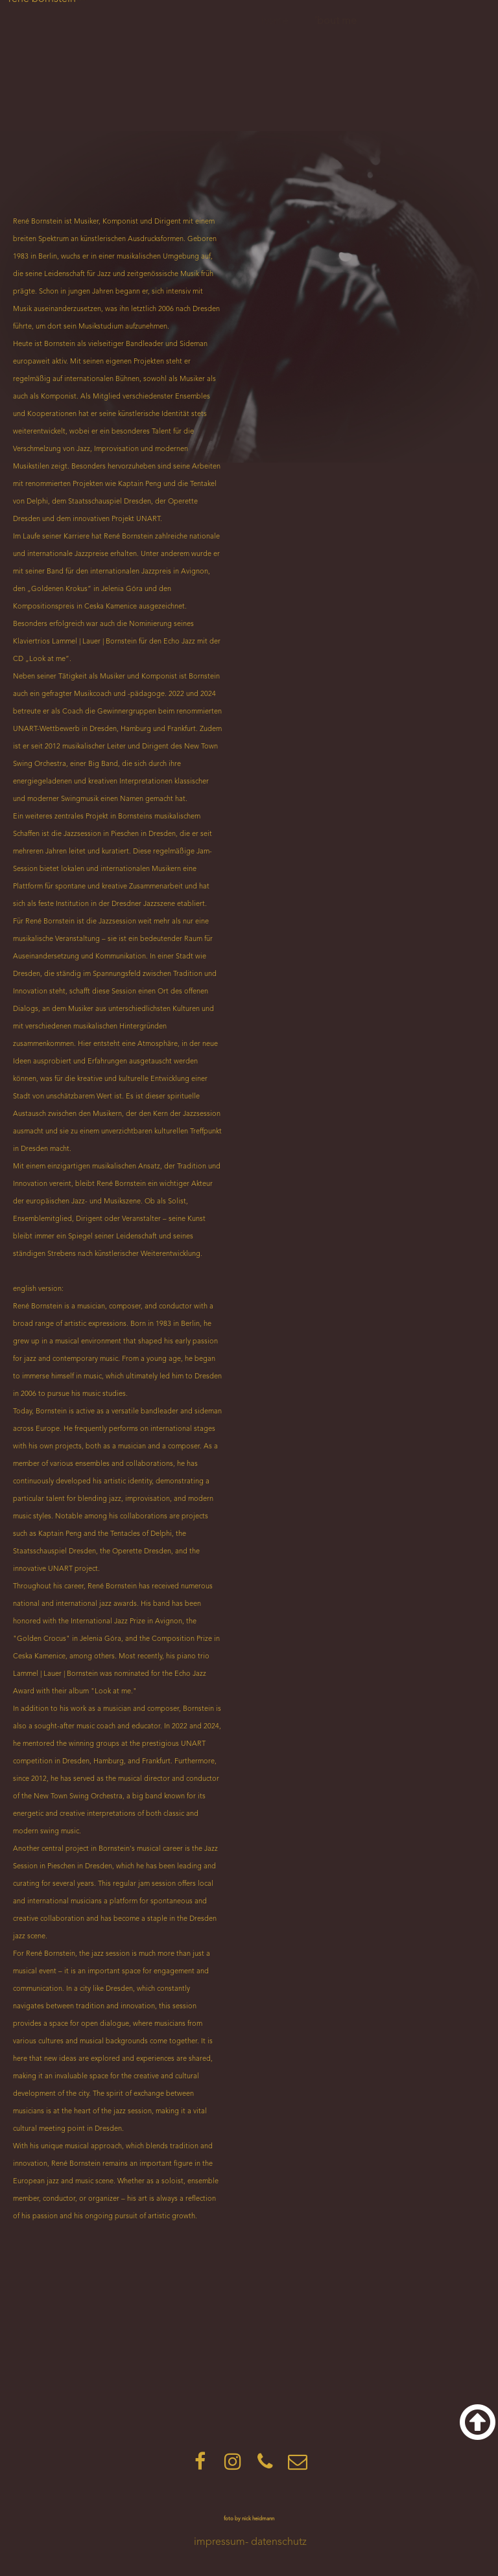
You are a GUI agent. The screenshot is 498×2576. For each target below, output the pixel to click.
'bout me (335, 21)
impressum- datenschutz (250, 2542)
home (275, 21)
